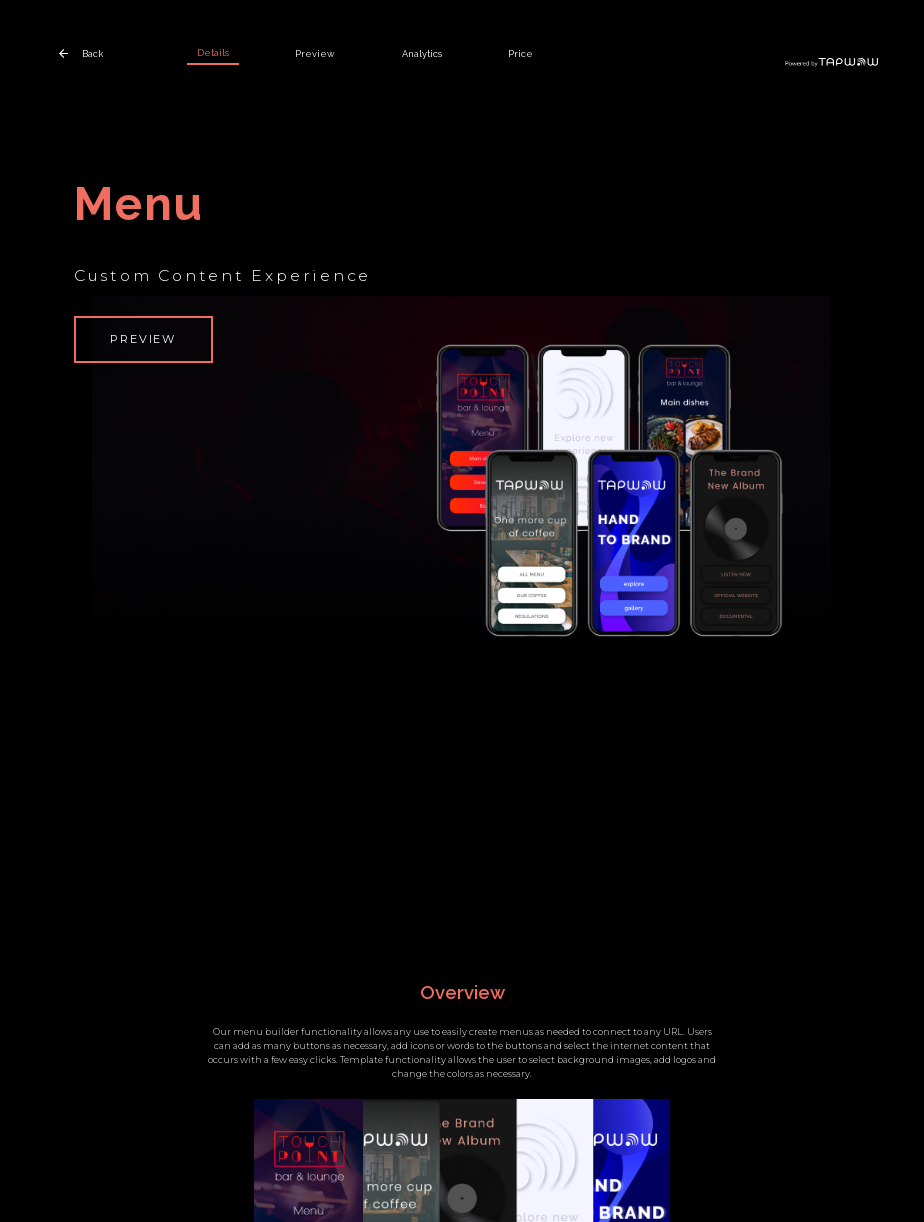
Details (213, 52)
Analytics (422, 53)
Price (520, 53)
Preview (315, 53)
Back (92, 53)
